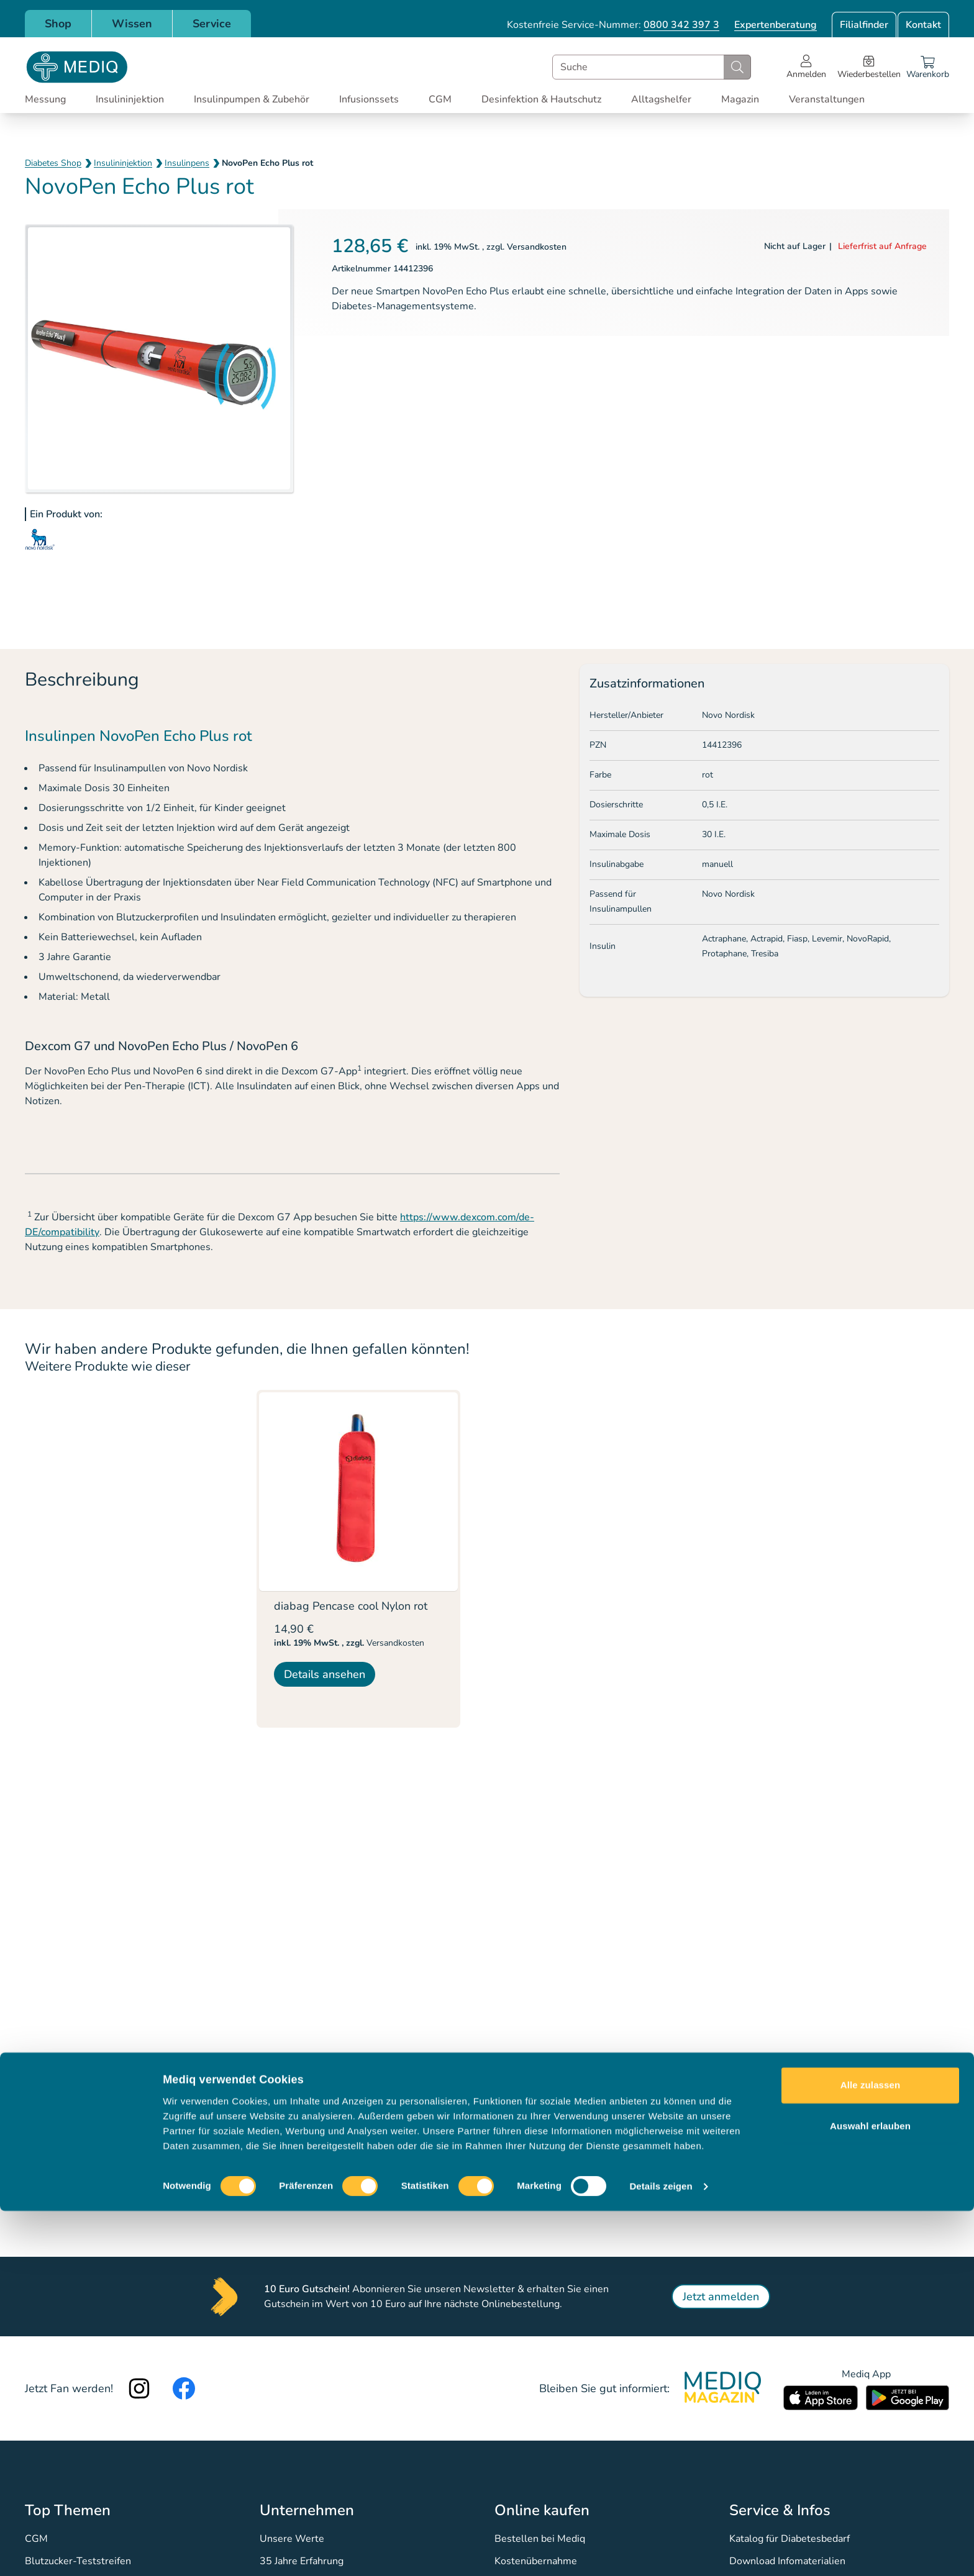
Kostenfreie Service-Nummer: (613, 25)
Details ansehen (324, 1674)
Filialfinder (864, 25)
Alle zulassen (870, 2450)
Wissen (132, 23)
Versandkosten (537, 247)
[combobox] (651, 67)
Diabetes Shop (53, 163)
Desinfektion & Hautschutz (541, 99)
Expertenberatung (775, 25)
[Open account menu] (806, 67)
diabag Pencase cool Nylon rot (350, 1606)
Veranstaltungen (827, 99)
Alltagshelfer (661, 99)
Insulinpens (187, 163)
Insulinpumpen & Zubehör (251, 99)
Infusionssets (369, 99)
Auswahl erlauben (870, 2490)
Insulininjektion (130, 99)
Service (212, 23)
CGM (440, 99)
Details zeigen (660, 2551)
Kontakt (923, 25)
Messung (45, 99)
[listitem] (358, 1559)
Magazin (740, 99)
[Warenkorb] (927, 67)
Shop (58, 23)
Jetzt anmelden (721, 2296)
